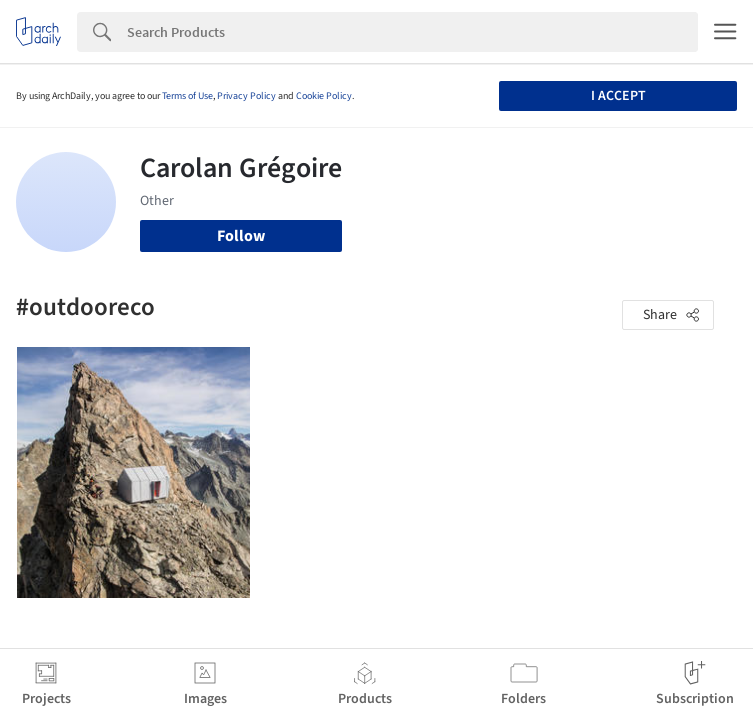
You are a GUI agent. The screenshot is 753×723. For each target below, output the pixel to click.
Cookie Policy (324, 96)
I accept (618, 96)
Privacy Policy (246, 96)
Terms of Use (187, 96)
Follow (241, 236)
